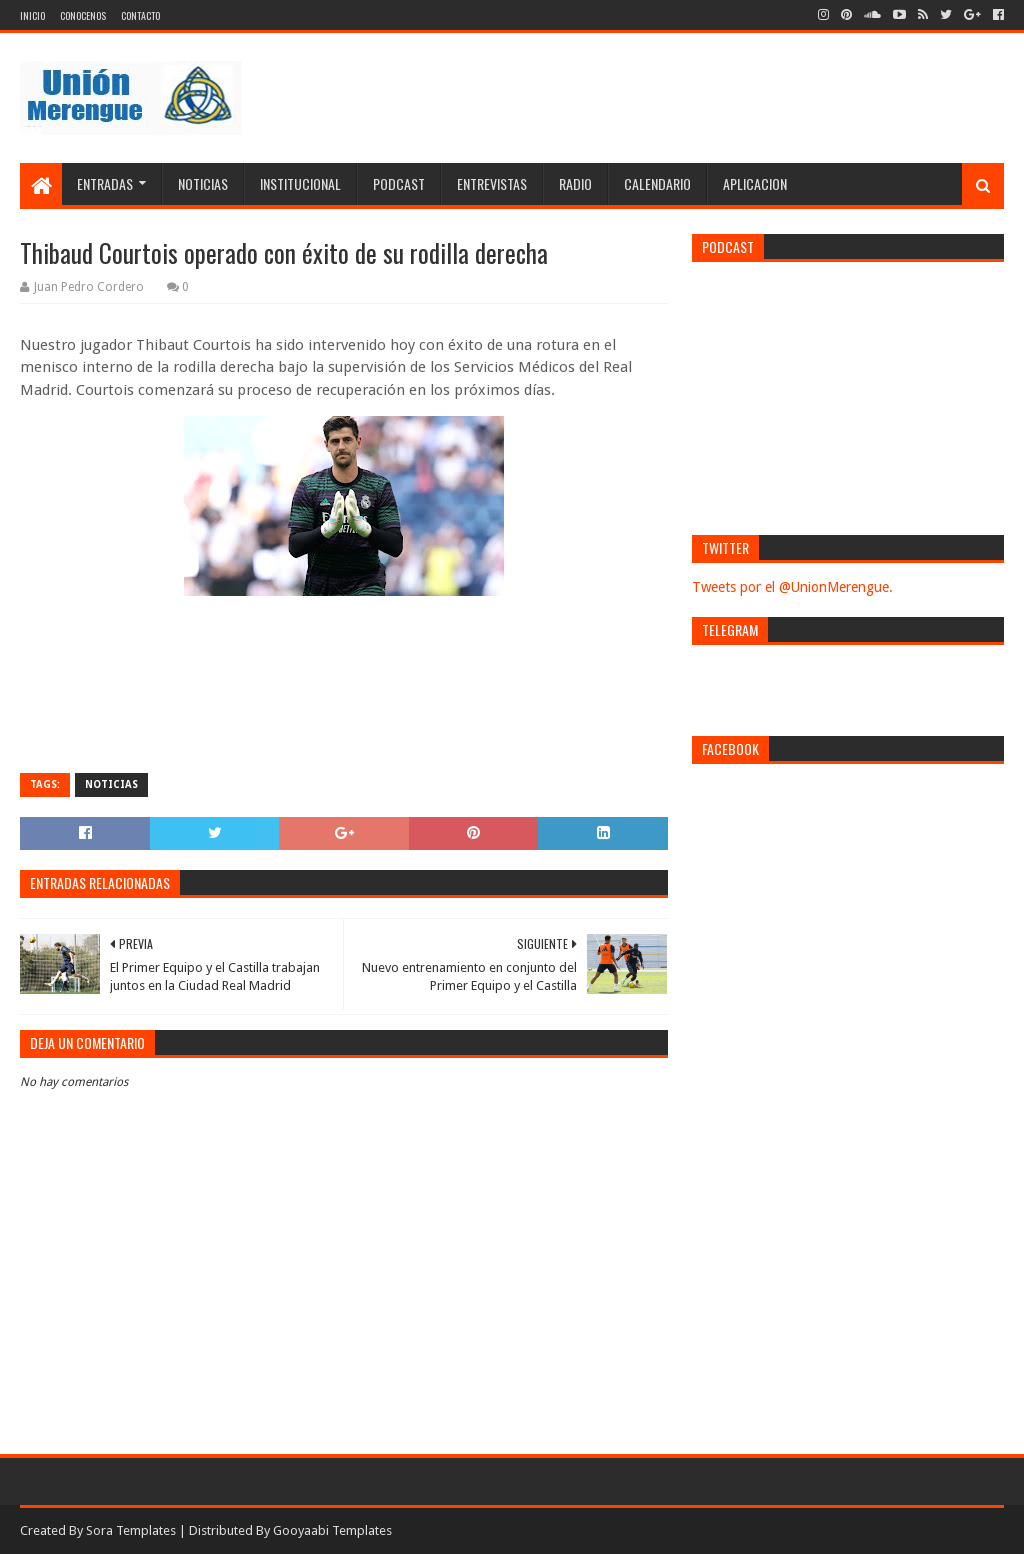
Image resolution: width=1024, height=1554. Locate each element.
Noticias (203, 183)
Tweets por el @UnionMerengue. (792, 587)
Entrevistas (492, 183)
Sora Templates (131, 1530)
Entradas (105, 183)
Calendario (657, 183)
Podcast (399, 183)
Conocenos (83, 15)
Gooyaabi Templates (332, 1530)
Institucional (300, 183)
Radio (575, 183)
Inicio (32, 15)
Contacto (140, 15)
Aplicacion (755, 183)
